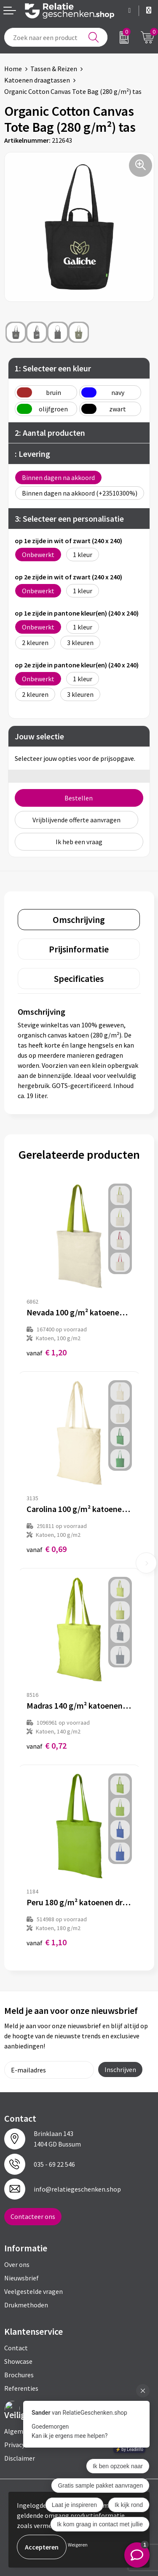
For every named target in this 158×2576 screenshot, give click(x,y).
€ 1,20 (47, 1352)
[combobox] (55, 37)
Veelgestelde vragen (33, 2291)
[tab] (79, 919)
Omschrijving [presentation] (79, 919)
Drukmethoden (26, 2305)
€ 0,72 (47, 1745)
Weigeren (78, 2544)
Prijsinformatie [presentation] (79, 949)
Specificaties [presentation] (79, 978)
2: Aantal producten (50, 432)
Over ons (16, 2264)
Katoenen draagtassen (37, 80)
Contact (16, 2348)
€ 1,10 (47, 1942)
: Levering (32, 453)
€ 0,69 (47, 1549)
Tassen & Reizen (53, 68)
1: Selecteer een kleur (53, 368)
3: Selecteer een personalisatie (69, 518)
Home (13, 68)
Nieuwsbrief (21, 2278)
